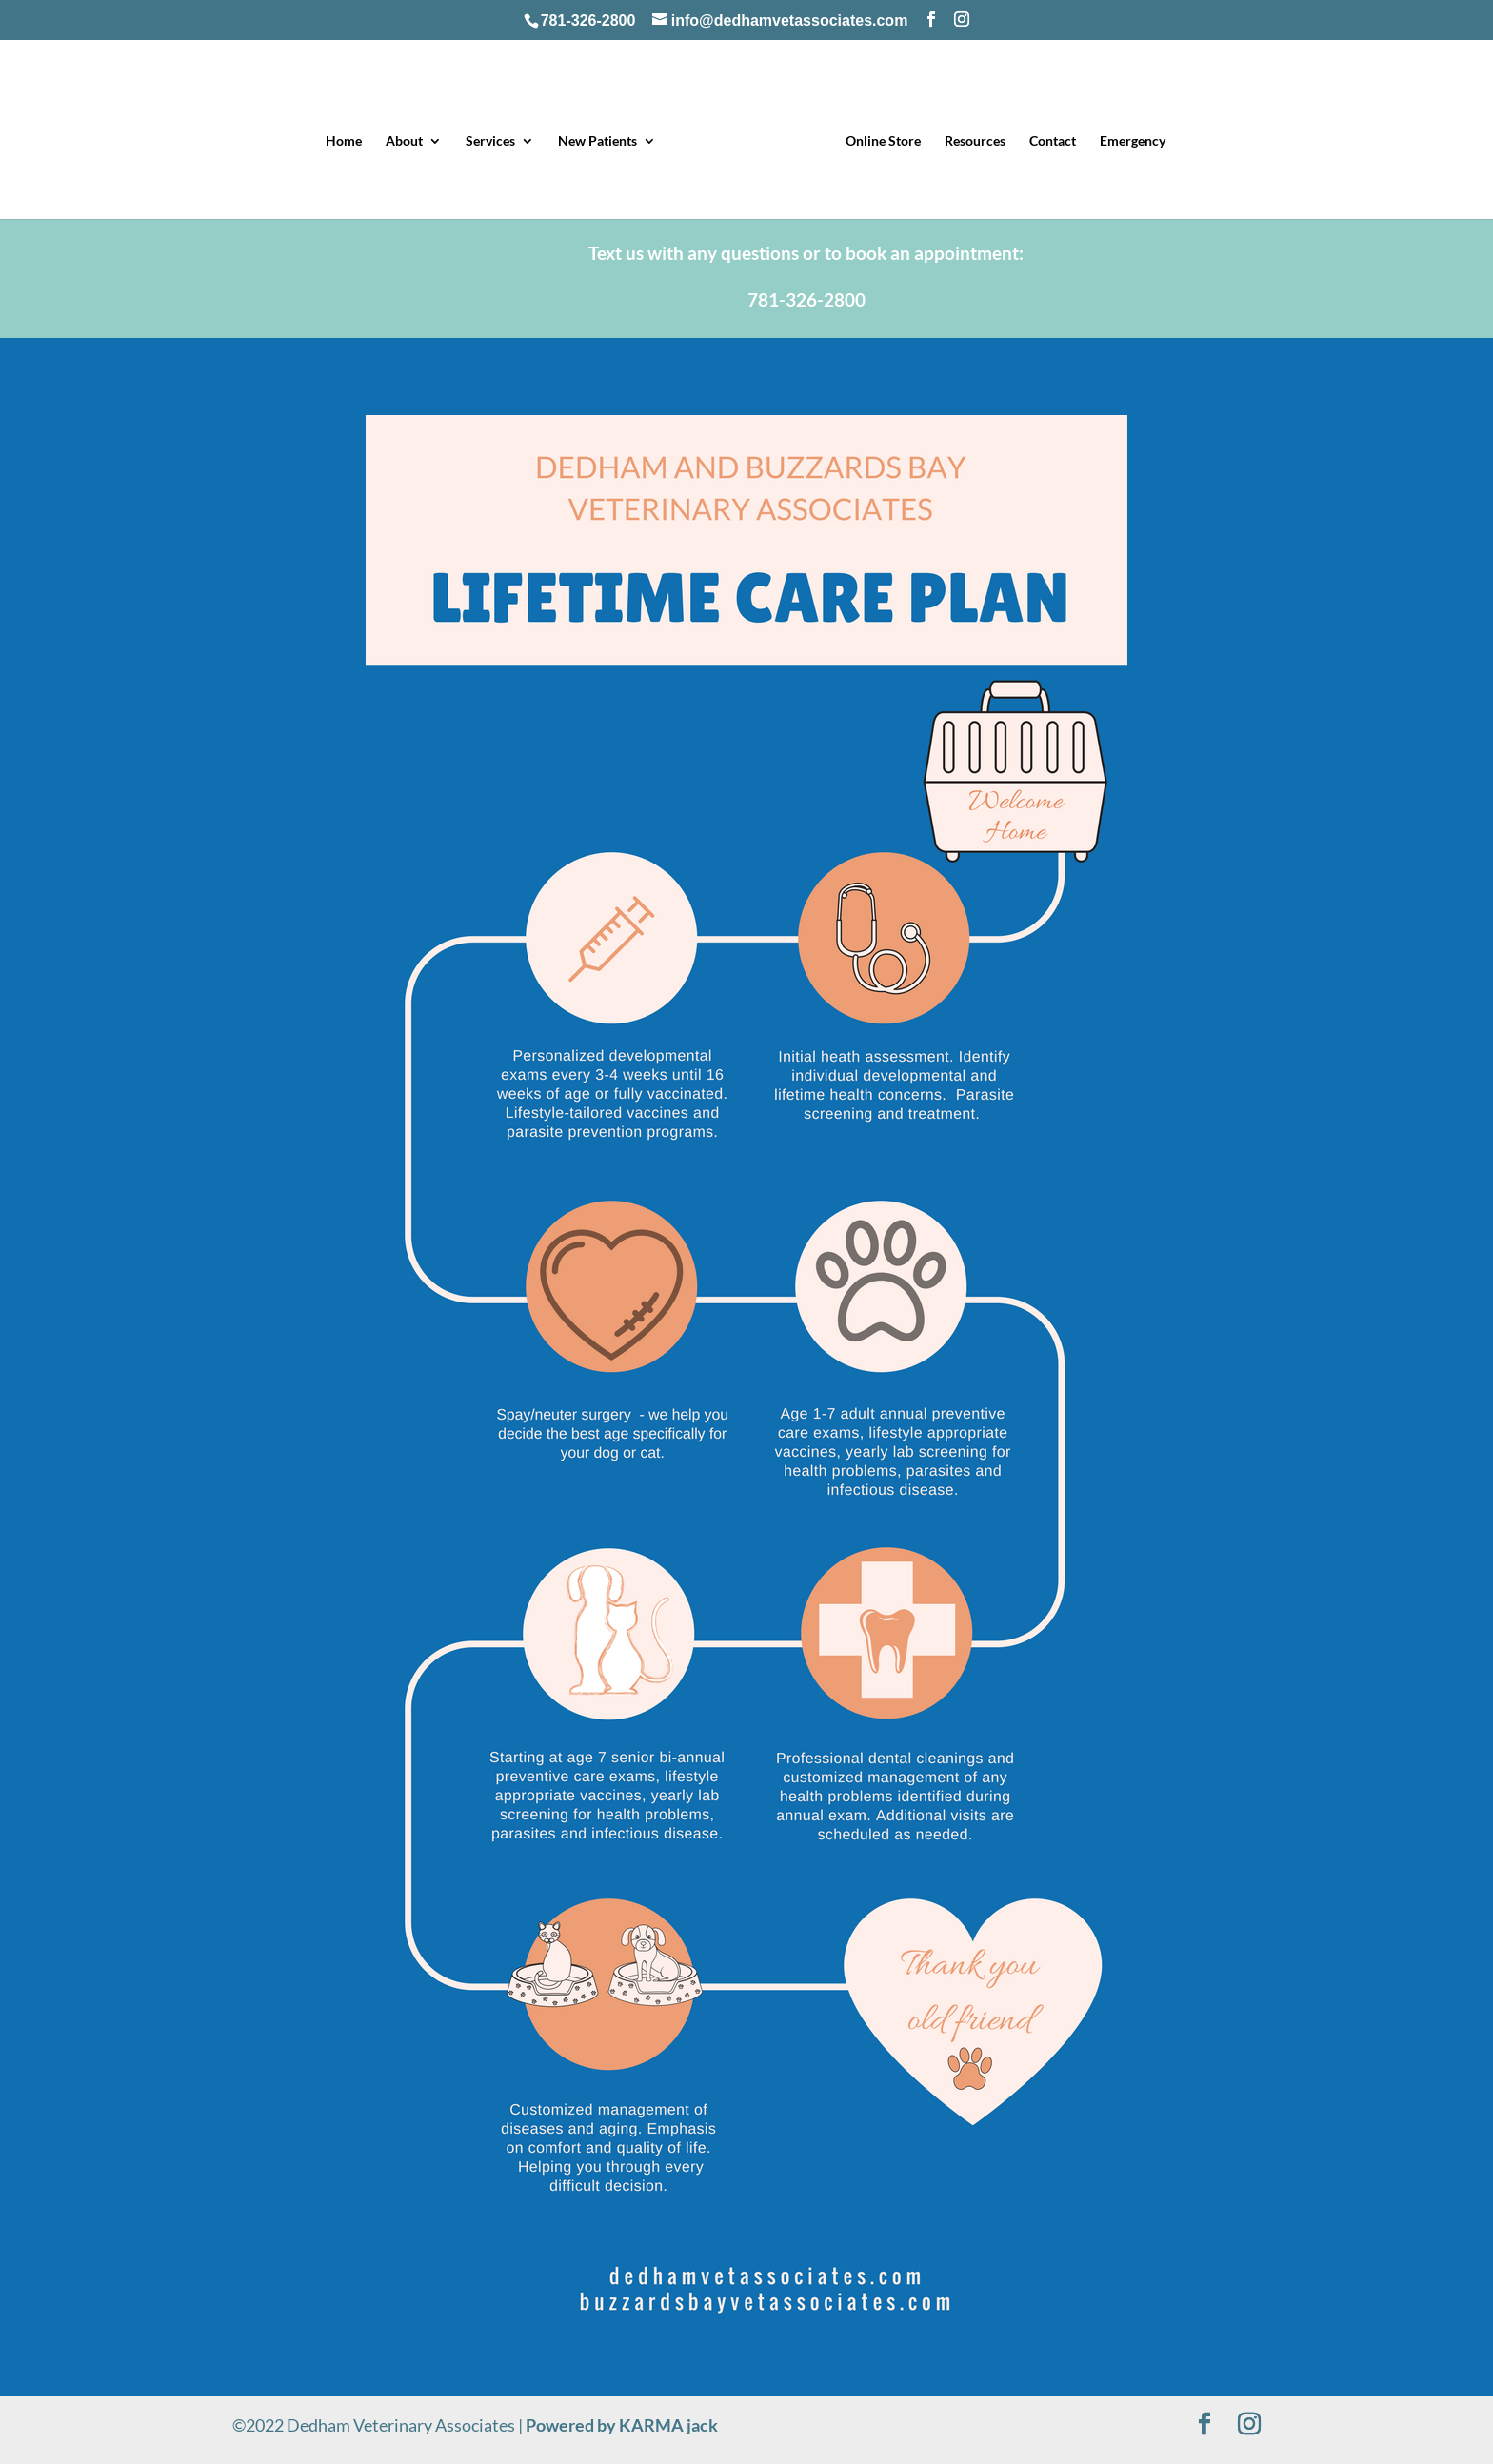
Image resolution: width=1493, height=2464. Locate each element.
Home (344, 141)
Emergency (1132, 141)
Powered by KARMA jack (622, 2424)
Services (490, 141)
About (404, 141)
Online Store (883, 141)
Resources (975, 141)
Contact (1052, 141)
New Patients (597, 141)
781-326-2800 (588, 20)
